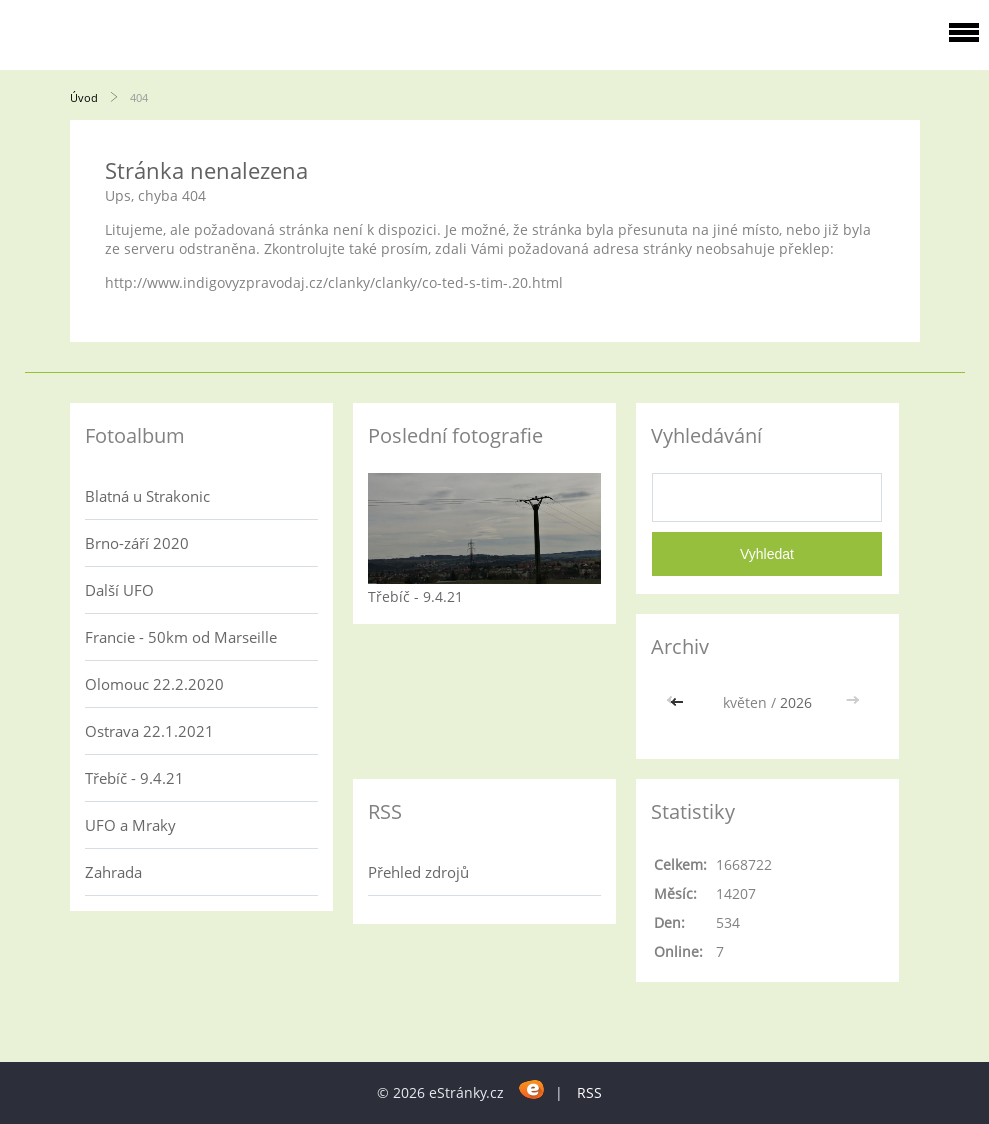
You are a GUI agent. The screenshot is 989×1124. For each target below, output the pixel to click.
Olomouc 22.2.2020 (154, 684)
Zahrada (113, 872)
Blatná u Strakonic (147, 496)
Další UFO (119, 590)
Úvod (84, 97)
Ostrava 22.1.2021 (149, 731)
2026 (796, 702)
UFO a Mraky (130, 825)
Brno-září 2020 (137, 543)
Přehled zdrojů (418, 872)
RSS (589, 1092)
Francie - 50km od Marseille (181, 637)
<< (679, 702)
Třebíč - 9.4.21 (134, 778)
